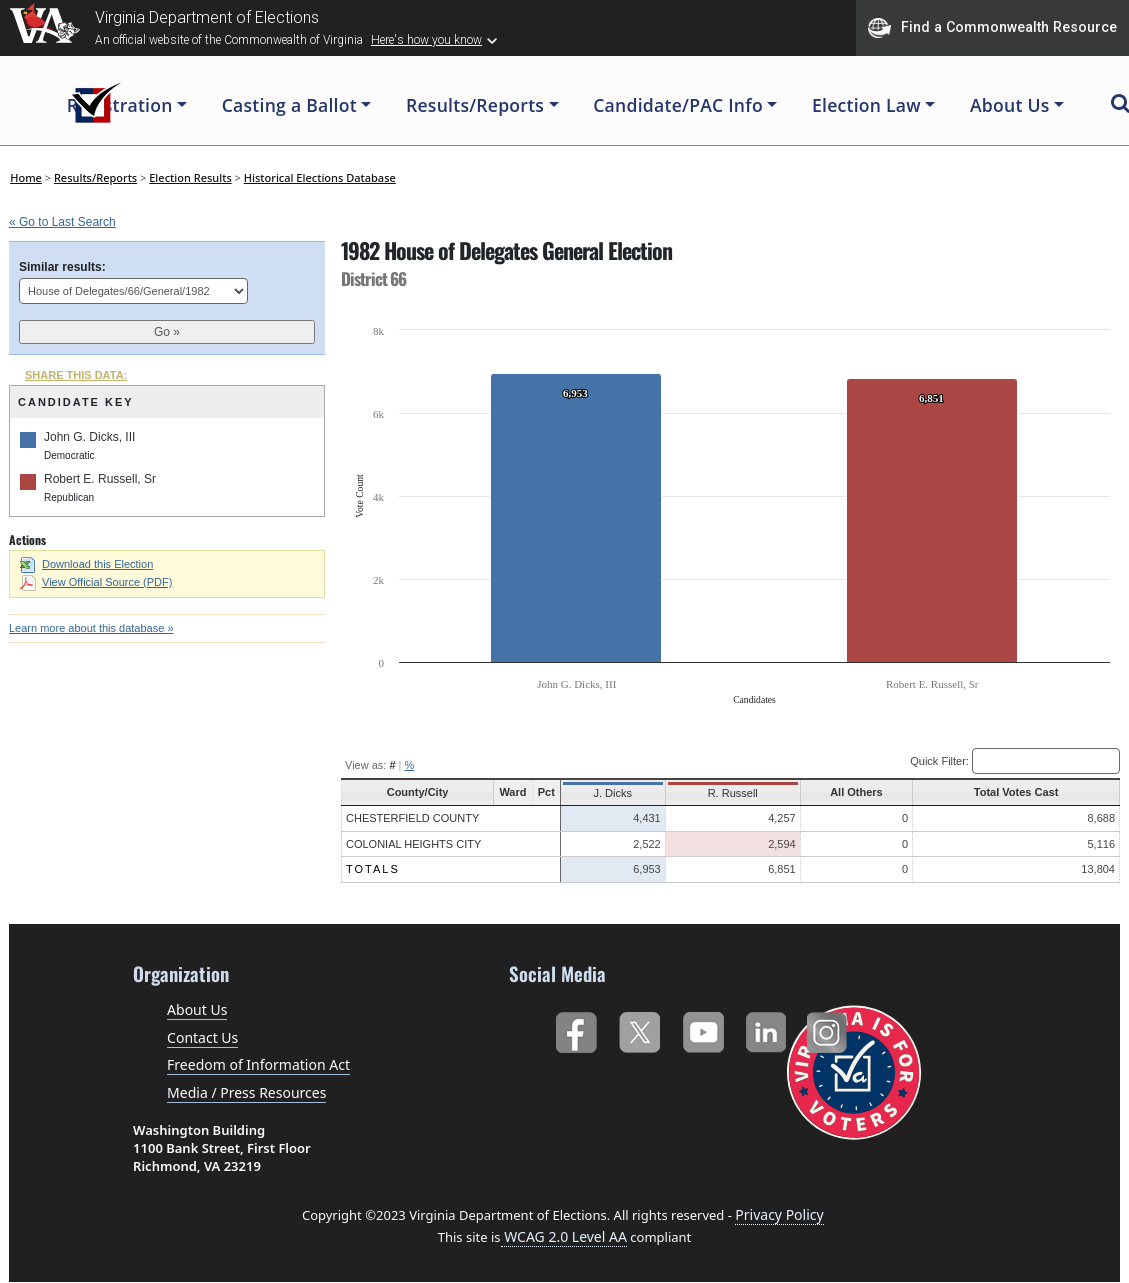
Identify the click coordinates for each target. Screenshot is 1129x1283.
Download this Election (86, 564)
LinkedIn (766, 1028)
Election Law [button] (866, 105)
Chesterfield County (412, 818)
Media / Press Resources (246, 1092)
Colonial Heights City (413, 844)
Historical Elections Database (320, 177)
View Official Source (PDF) (96, 582)
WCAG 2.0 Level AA (564, 1236)
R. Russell (729, 793)
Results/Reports (95, 177)
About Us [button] (1010, 105)
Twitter (639, 1028)
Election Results (190, 177)
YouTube (702, 1028)
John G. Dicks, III (89, 437)
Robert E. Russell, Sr (100, 479)
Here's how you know (426, 40)
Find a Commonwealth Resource (992, 28)
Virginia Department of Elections (207, 17)
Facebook (575, 1028)
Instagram (829, 1028)
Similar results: (62, 267)
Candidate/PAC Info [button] (678, 105)
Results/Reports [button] (475, 105)
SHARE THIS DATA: (76, 375)
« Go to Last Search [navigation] (62, 222)
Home (26, 177)
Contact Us (202, 1037)
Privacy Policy (779, 1214)
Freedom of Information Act (258, 1064)
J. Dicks (612, 793)
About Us (197, 1009)
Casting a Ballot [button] (289, 105)
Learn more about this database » (91, 628)
